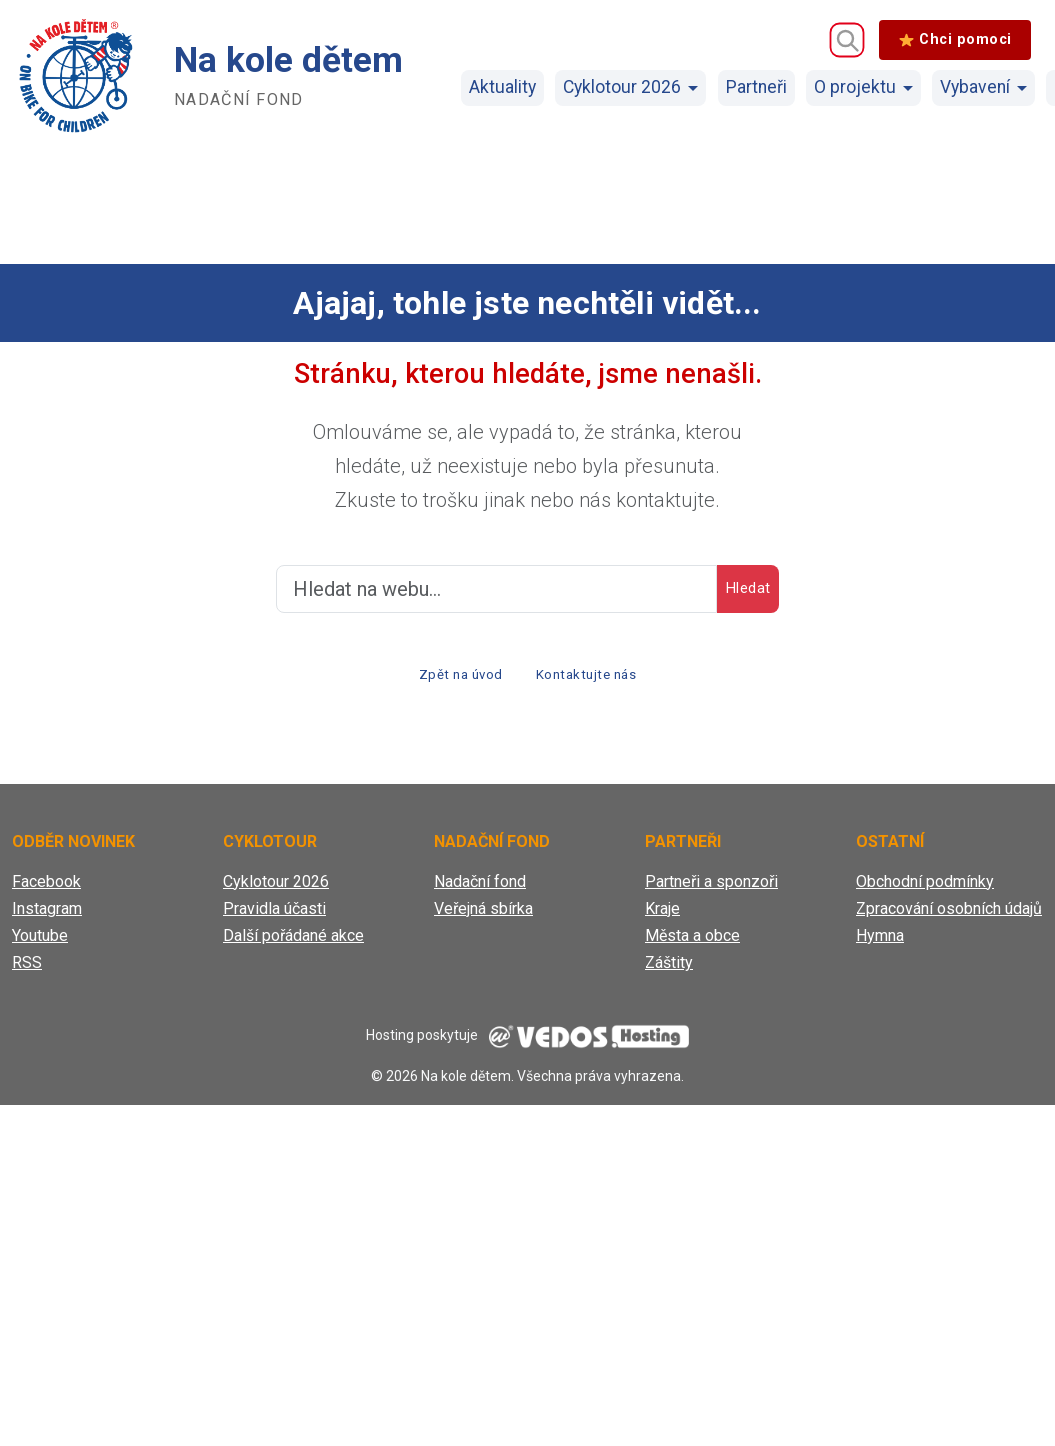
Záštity (669, 971)
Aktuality (502, 87)
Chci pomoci (955, 39)
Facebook (46, 890)
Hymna (880, 944)
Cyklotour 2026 (622, 87)
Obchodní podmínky (925, 890)
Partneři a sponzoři (711, 890)
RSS (27, 971)
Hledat (731, 589)
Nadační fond (480, 890)
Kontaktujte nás (599, 678)
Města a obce (692, 944)
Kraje (662, 917)
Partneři (756, 87)
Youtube (40, 944)
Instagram (47, 917)
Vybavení (975, 87)
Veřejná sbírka (483, 917)
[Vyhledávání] (847, 40)
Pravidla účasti (274, 917)
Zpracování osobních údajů (949, 917)
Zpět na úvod (448, 678)
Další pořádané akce (293, 944)
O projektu (855, 87)
